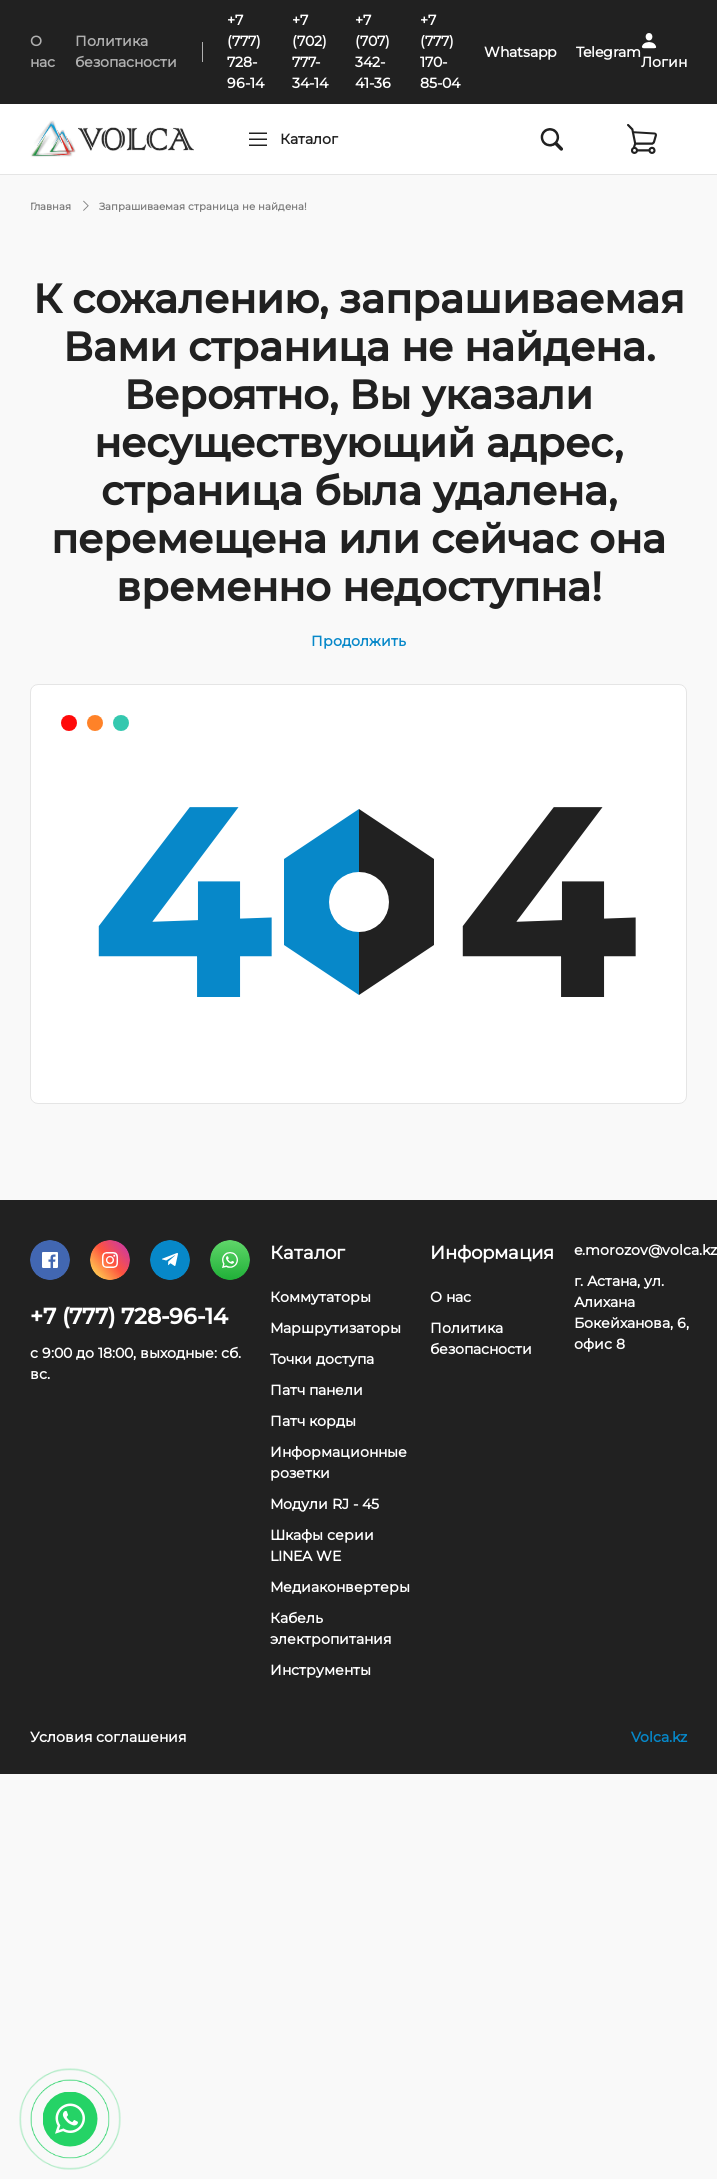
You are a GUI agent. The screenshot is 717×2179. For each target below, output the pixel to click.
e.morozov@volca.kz (645, 1250)
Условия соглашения (108, 1737)
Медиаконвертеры (340, 1587)
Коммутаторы (320, 1297)
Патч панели (316, 1390)
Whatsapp (520, 52)
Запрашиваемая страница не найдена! (203, 206)
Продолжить (358, 641)
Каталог (347, 139)
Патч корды (313, 1421)
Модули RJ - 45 (324, 1504)
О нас (450, 1297)
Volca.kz (659, 1737)
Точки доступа (322, 1359)
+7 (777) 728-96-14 (129, 1316)
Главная (50, 206)
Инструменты (320, 1670)
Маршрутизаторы (335, 1328)
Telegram (608, 52)
